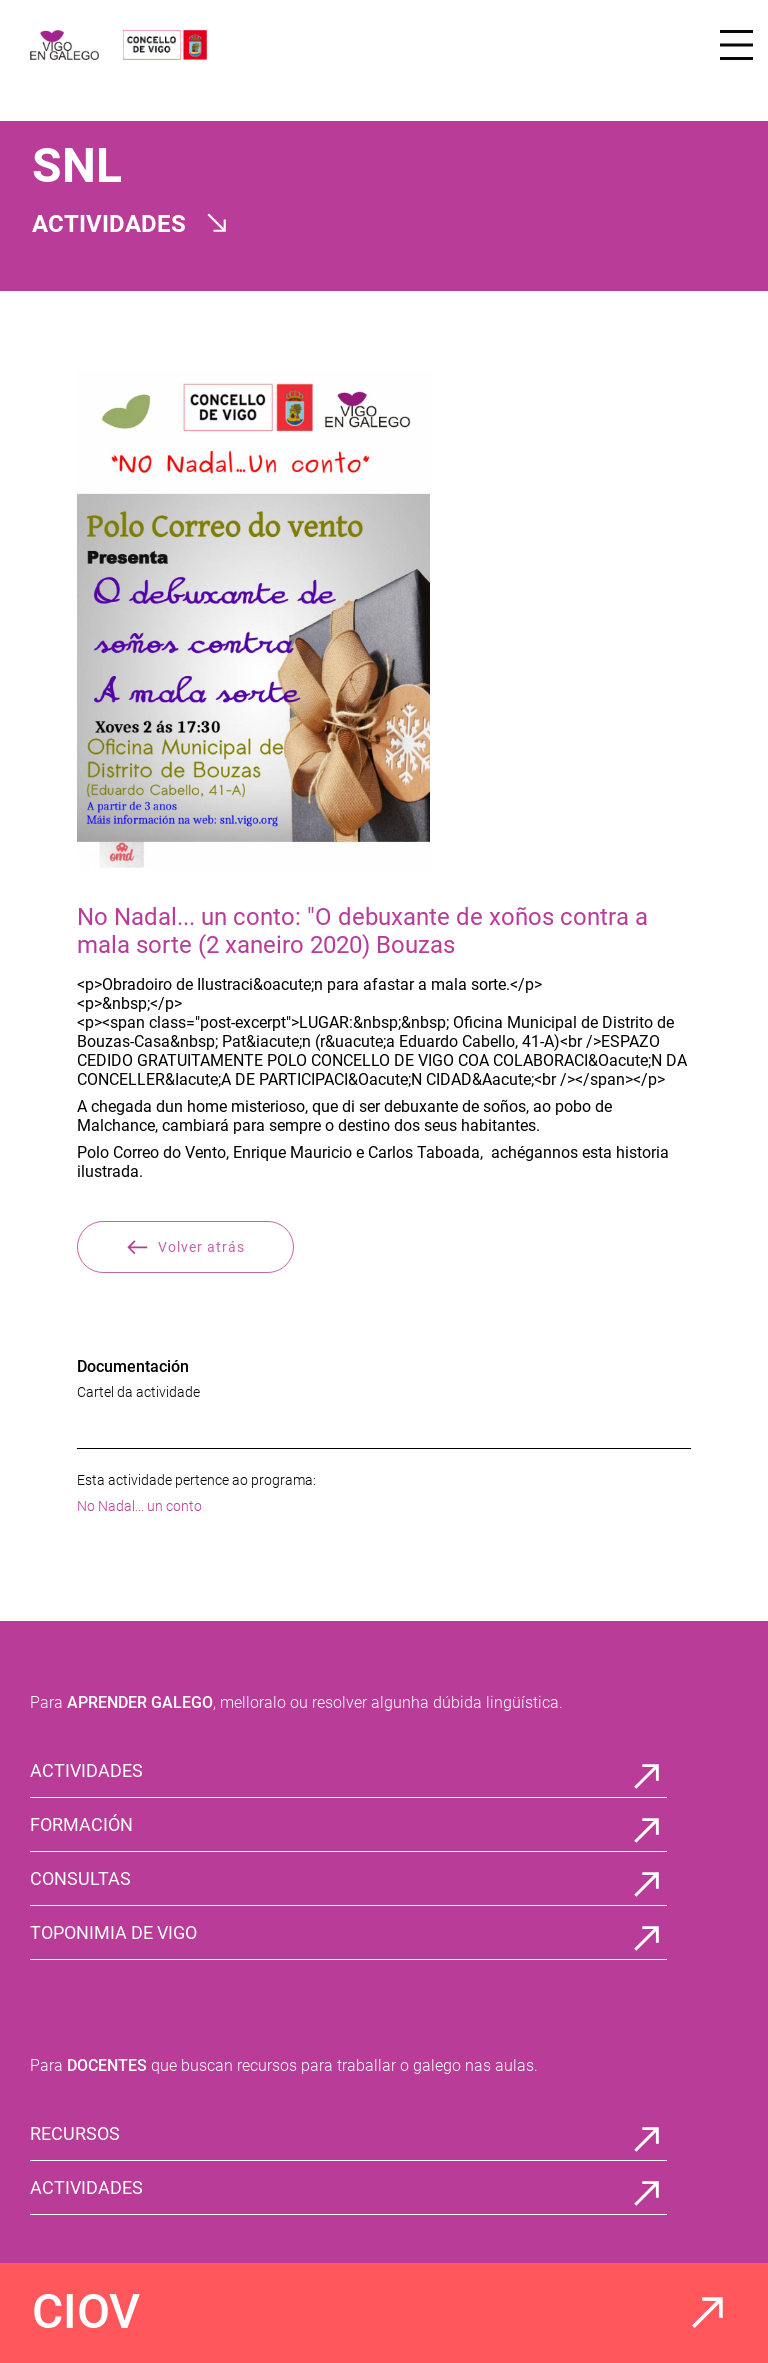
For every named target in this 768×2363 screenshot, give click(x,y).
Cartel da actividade (138, 1392)
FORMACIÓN (81, 1824)
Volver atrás (185, 1247)
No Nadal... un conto (139, 1506)
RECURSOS (75, 2133)
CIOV (86, 2311)
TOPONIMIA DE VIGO (113, 1932)
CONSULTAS (80, 1878)
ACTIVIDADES (86, 1770)
